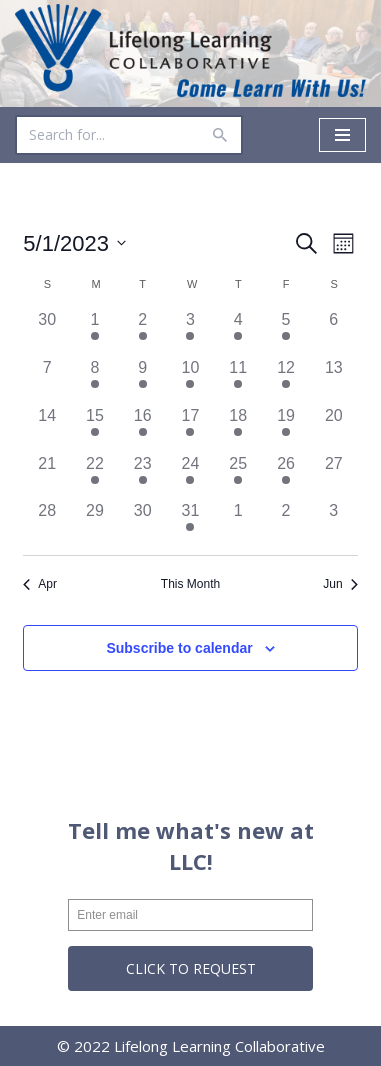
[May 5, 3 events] (286, 332)
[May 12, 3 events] (286, 380)
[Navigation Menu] (342, 135)
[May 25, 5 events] (238, 476)
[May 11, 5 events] (238, 380)
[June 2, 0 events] (286, 523)
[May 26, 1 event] (286, 476)
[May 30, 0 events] (143, 523)
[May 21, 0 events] (47, 476)
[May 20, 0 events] (334, 428)
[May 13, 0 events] (334, 380)
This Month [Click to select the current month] (190, 584)
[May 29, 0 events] (95, 523)
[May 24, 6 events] (191, 476)
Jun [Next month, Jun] (340, 584)
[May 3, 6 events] (191, 332)
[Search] (106, 135)
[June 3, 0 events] (334, 523)
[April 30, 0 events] (47, 332)
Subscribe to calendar (179, 648)
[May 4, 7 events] (238, 332)
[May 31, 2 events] (191, 523)
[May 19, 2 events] (286, 428)
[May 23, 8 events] (143, 476)
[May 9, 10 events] (143, 380)
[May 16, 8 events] (143, 428)
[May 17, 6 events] (191, 428)
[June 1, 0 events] (238, 523)
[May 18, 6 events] (238, 428)
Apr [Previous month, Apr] (40, 584)
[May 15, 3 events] (95, 428)
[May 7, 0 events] (47, 380)
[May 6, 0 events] (334, 332)
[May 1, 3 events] (95, 332)
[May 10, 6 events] (191, 380)
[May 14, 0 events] (47, 428)
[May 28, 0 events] (47, 523)
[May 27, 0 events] (334, 476)
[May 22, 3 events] (95, 476)
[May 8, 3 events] (95, 380)
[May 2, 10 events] (143, 332)
